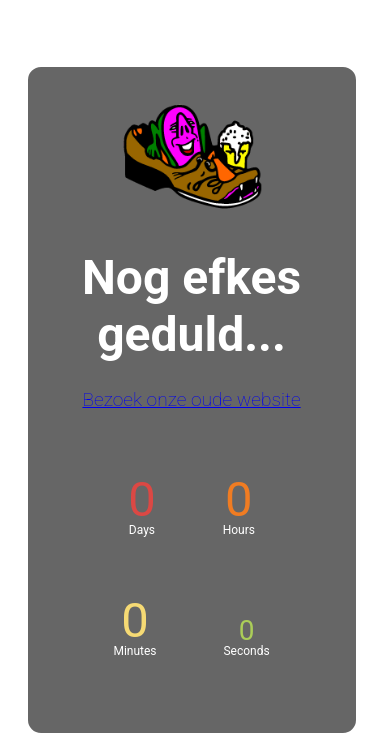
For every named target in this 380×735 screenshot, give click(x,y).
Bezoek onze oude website (191, 399)
